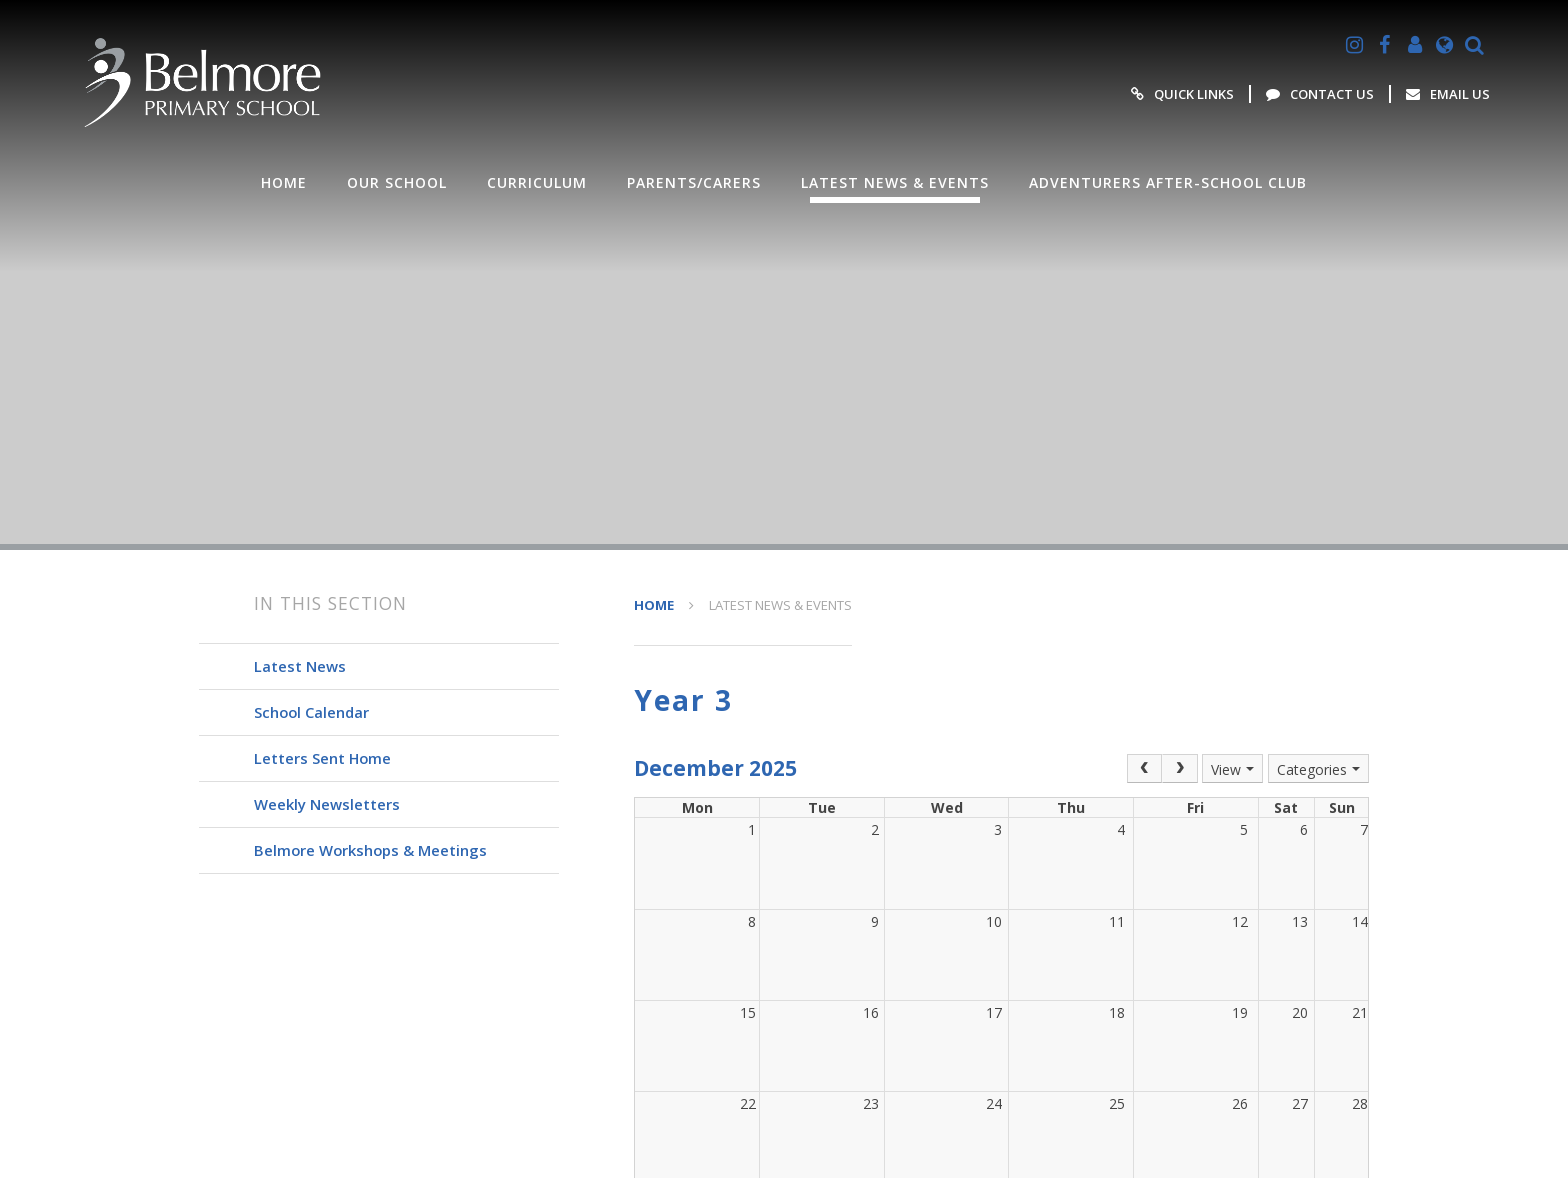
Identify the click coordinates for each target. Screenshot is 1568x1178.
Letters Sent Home (322, 758)
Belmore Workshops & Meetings (370, 850)
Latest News (300, 666)
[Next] (1180, 768)
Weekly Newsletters (327, 804)
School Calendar (311, 712)
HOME (654, 605)
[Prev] (1145, 768)
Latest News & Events (780, 605)
